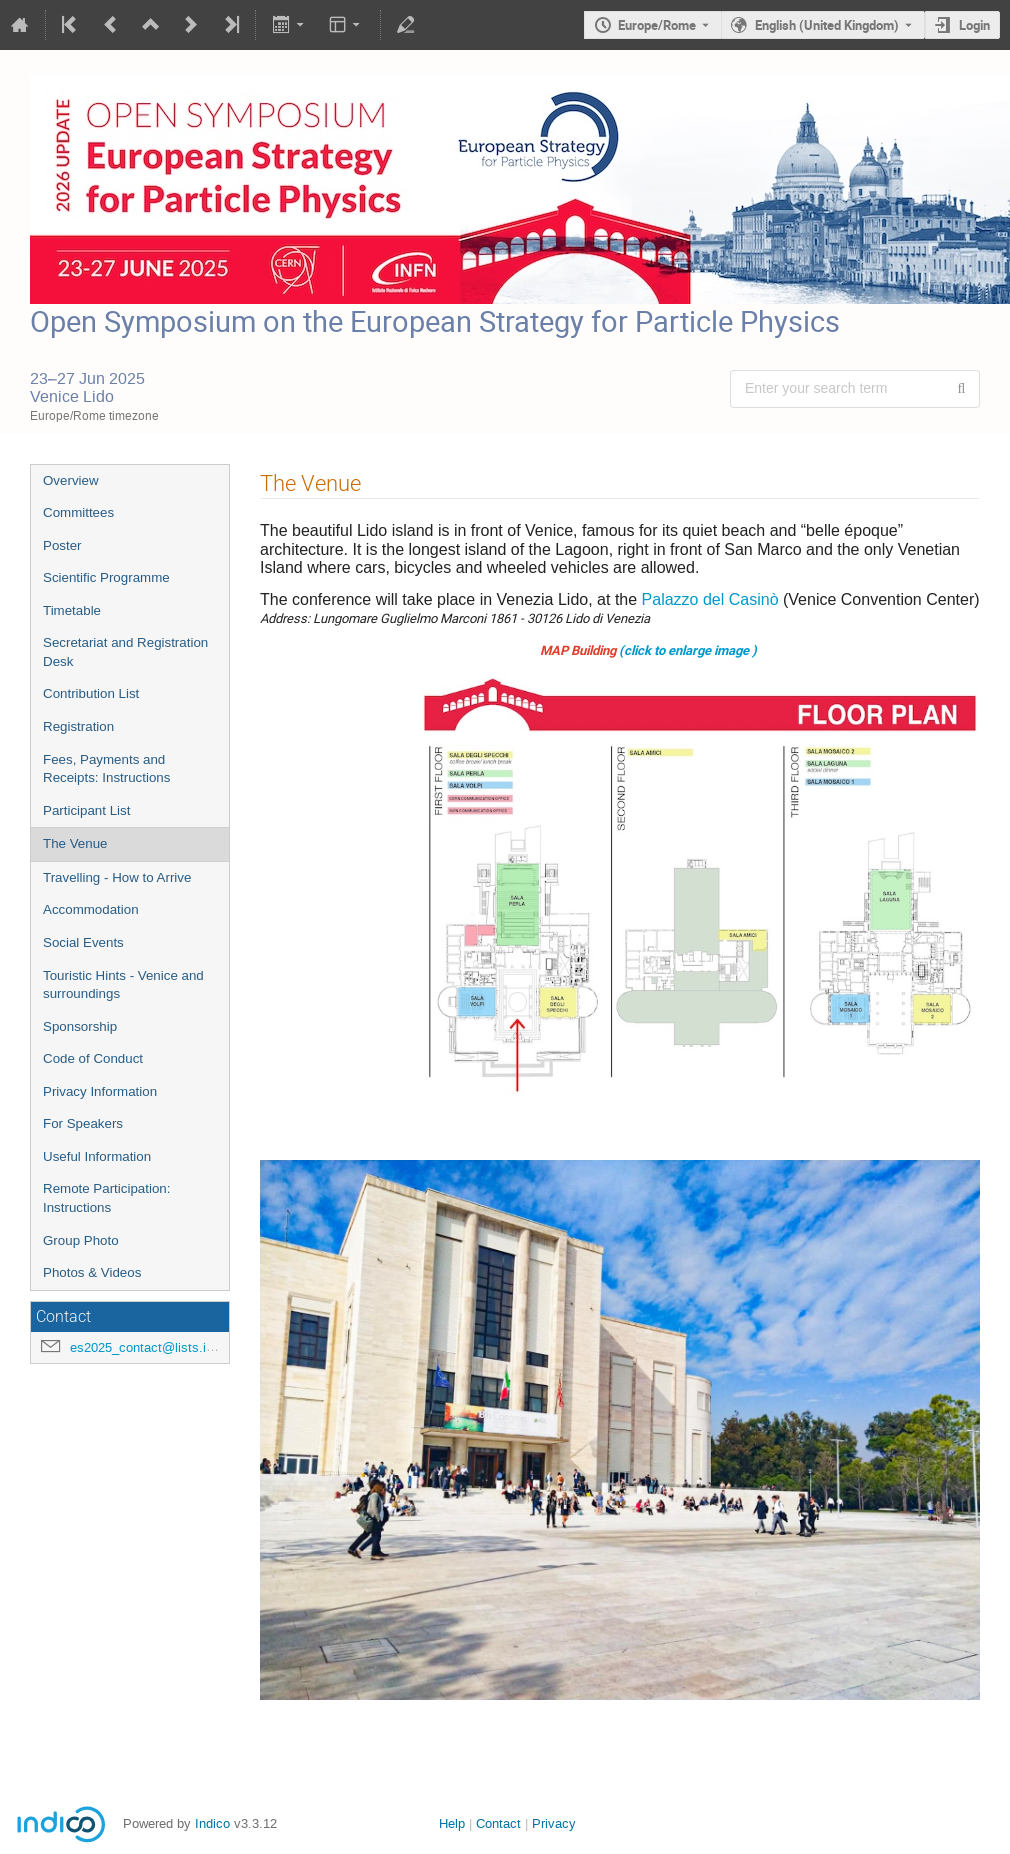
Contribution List (91, 693)
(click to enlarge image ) (688, 650)
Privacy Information (100, 1091)
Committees (78, 512)
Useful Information (97, 1156)
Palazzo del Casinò (710, 599)
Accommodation (91, 909)
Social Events (83, 942)
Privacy (554, 1823)
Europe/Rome (657, 25)
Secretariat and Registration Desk (125, 652)
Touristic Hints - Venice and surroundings (123, 985)
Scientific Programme (106, 577)
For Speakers (83, 1123)
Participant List (86, 810)
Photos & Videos (92, 1272)
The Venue (75, 843)
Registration (78, 726)
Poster (62, 545)
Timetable (72, 610)
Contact (498, 1823)
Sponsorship (80, 1026)
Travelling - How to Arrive (117, 877)
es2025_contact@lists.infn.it (152, 1347)
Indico (212, 1823)
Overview (71, 480)
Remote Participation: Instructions (106, 1198)
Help (452, 1823)
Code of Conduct (93, 1058)
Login (974, 25)
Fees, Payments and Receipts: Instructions (106, 769)
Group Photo (81, 1240)
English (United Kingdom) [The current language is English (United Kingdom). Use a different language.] (827, 25)
